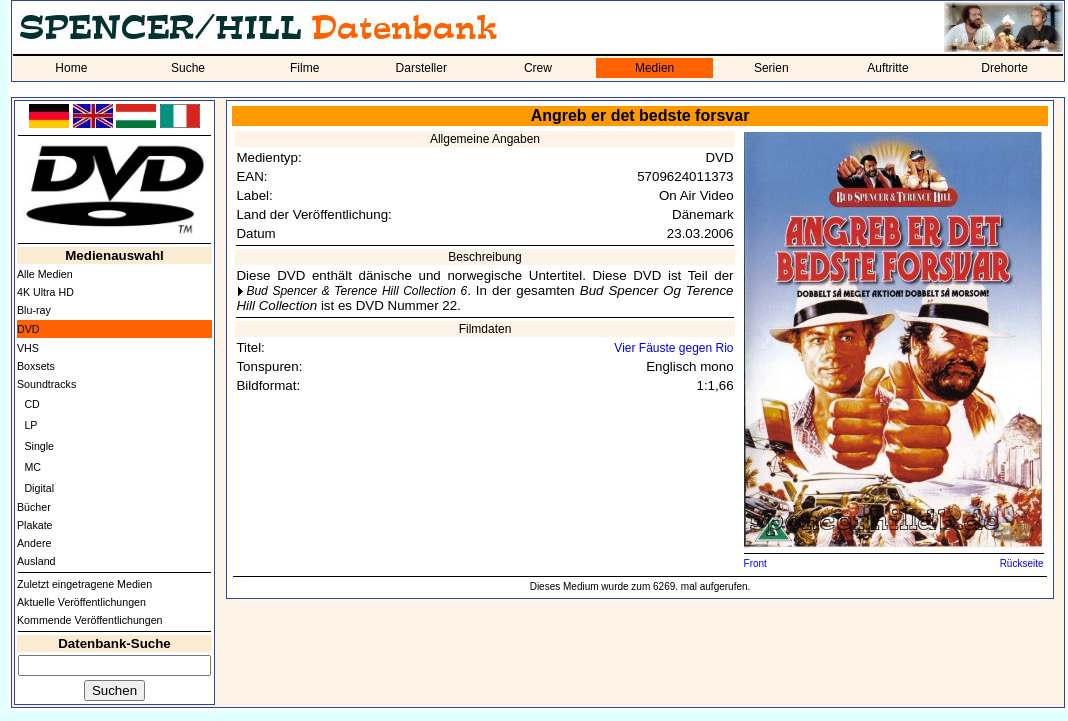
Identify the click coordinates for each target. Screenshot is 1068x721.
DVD (28, 329)
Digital (39, 488)
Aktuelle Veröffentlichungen (81, 602)
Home (71, 68)
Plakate (35, 525)
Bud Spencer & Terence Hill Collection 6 (356, 291)
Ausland (36, 561)
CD (31, 404)
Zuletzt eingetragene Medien (84, 584)
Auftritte (887, 68)
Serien (771, 68)
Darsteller (421, 68)
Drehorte (1004, 68)
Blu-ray (34, 310)
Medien (654, 68)
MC (32, 467)
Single (39, 446)
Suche (188, 68)
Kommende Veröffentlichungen (90, 620)
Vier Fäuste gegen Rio (673, 348)
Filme (304, 68)
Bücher (34, 507)
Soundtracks (46, 384)
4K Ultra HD (45, 292)
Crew (538, 68)
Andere (34, 543)
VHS (28, 348)
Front (755, 563)
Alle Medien (45, 274)
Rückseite (1022, 563)
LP (30, 425)
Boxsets (36, 366)
